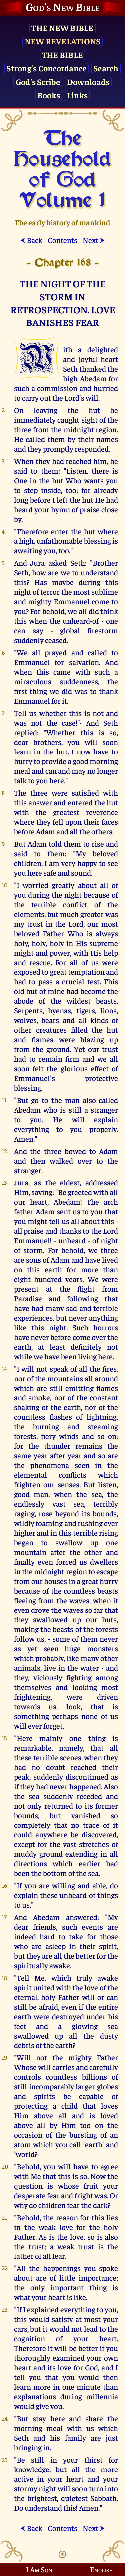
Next (94, 240)
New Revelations (63, 41)
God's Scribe (38, 81)
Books (48, 95)
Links (77, 95)
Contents (62, 240)
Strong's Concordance (46, 68)
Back (31, 240)
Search (106, 68)
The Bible (62, 54)
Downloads (88, 81)
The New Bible (62, 27)
